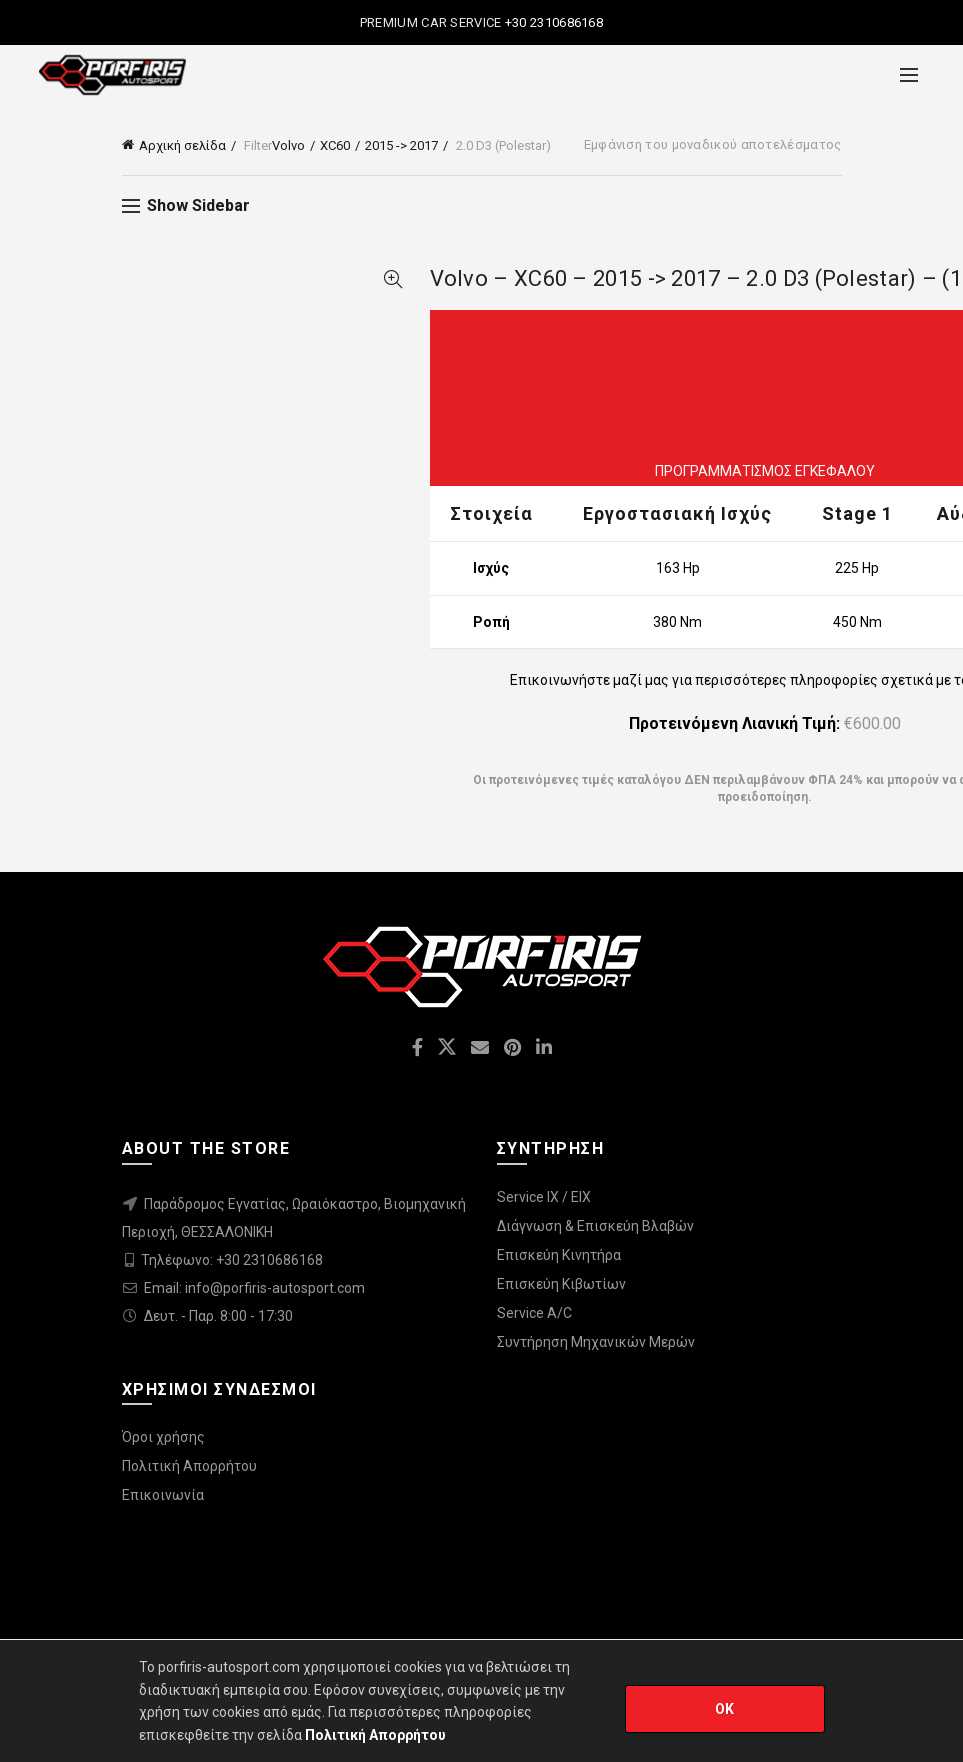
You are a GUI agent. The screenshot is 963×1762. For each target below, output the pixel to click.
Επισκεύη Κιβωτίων (561, 1284)
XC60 (335, 145)
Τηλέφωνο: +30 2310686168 (232, 1260)
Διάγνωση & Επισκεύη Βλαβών (595, 1226)
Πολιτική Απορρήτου (189, 1466)
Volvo (288, 145)
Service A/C (534, 1313)
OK (725, 1709)
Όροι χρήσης (163, 1437)
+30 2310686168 (553, 22)
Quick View (393, 279)
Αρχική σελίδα (182, 145)
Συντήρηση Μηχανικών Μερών (596, 1342)
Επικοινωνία (163, 1495)
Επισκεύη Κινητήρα (559, 1255)
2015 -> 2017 (401, 145)
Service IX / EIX (544, 1197)
